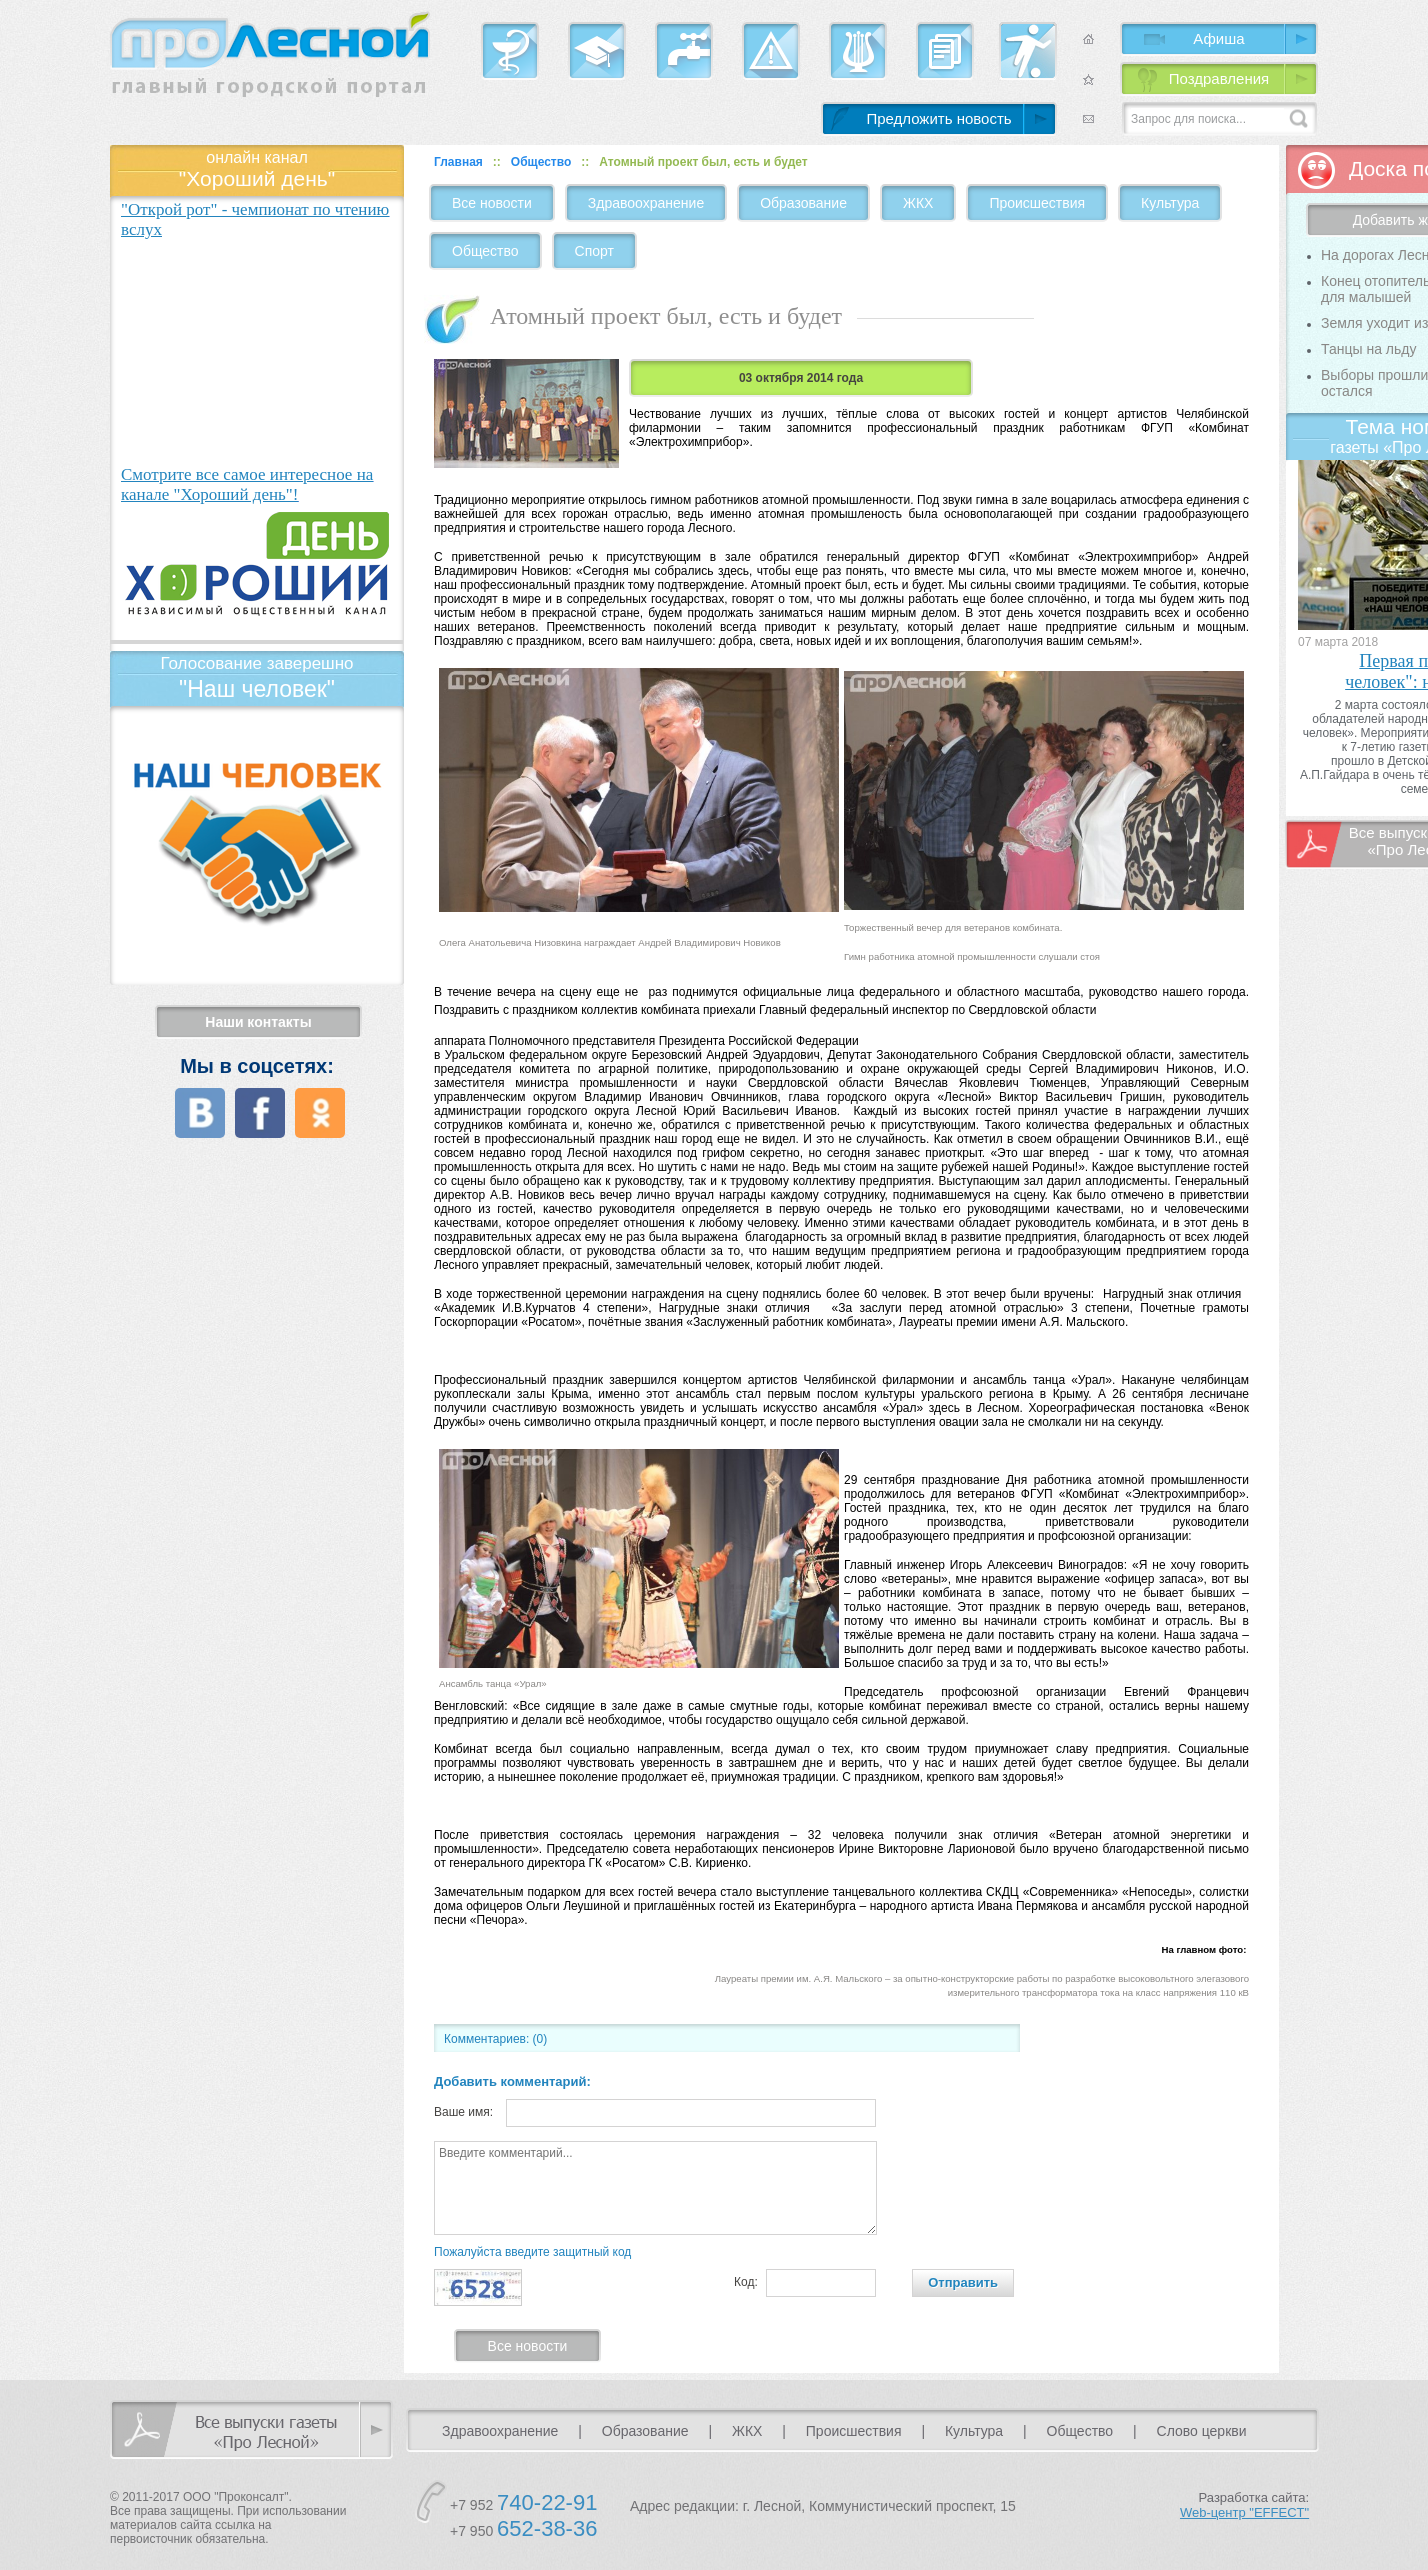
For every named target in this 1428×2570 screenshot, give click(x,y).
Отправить (963, 2282)
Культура (1170, 203)
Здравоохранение (646, 203)
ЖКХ (918, 203)
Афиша (1218, 38)
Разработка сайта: (1244, 2505)
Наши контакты (258, 1022)
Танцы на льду (1368, 349)
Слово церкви (1202, 2431)
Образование (803, 203)
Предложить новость (938, 118)
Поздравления (1219, 78)
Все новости (492, 203)
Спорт (594, 251)
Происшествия (1037, 203)
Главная (458, 162)
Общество (541, 162)
